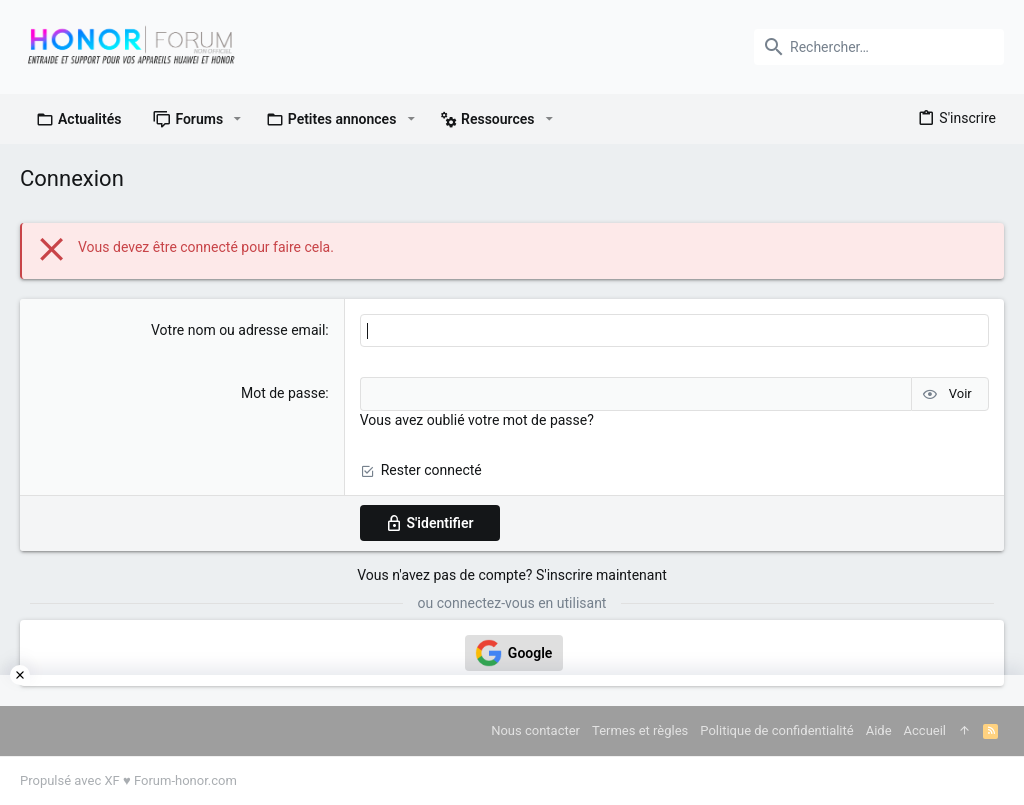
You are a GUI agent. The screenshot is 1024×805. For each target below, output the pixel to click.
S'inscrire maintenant (601, 575)
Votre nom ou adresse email (238, 330)
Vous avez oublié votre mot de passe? (477, 420)
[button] (237, 119)
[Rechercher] (879, 47)
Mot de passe (283, 393)
